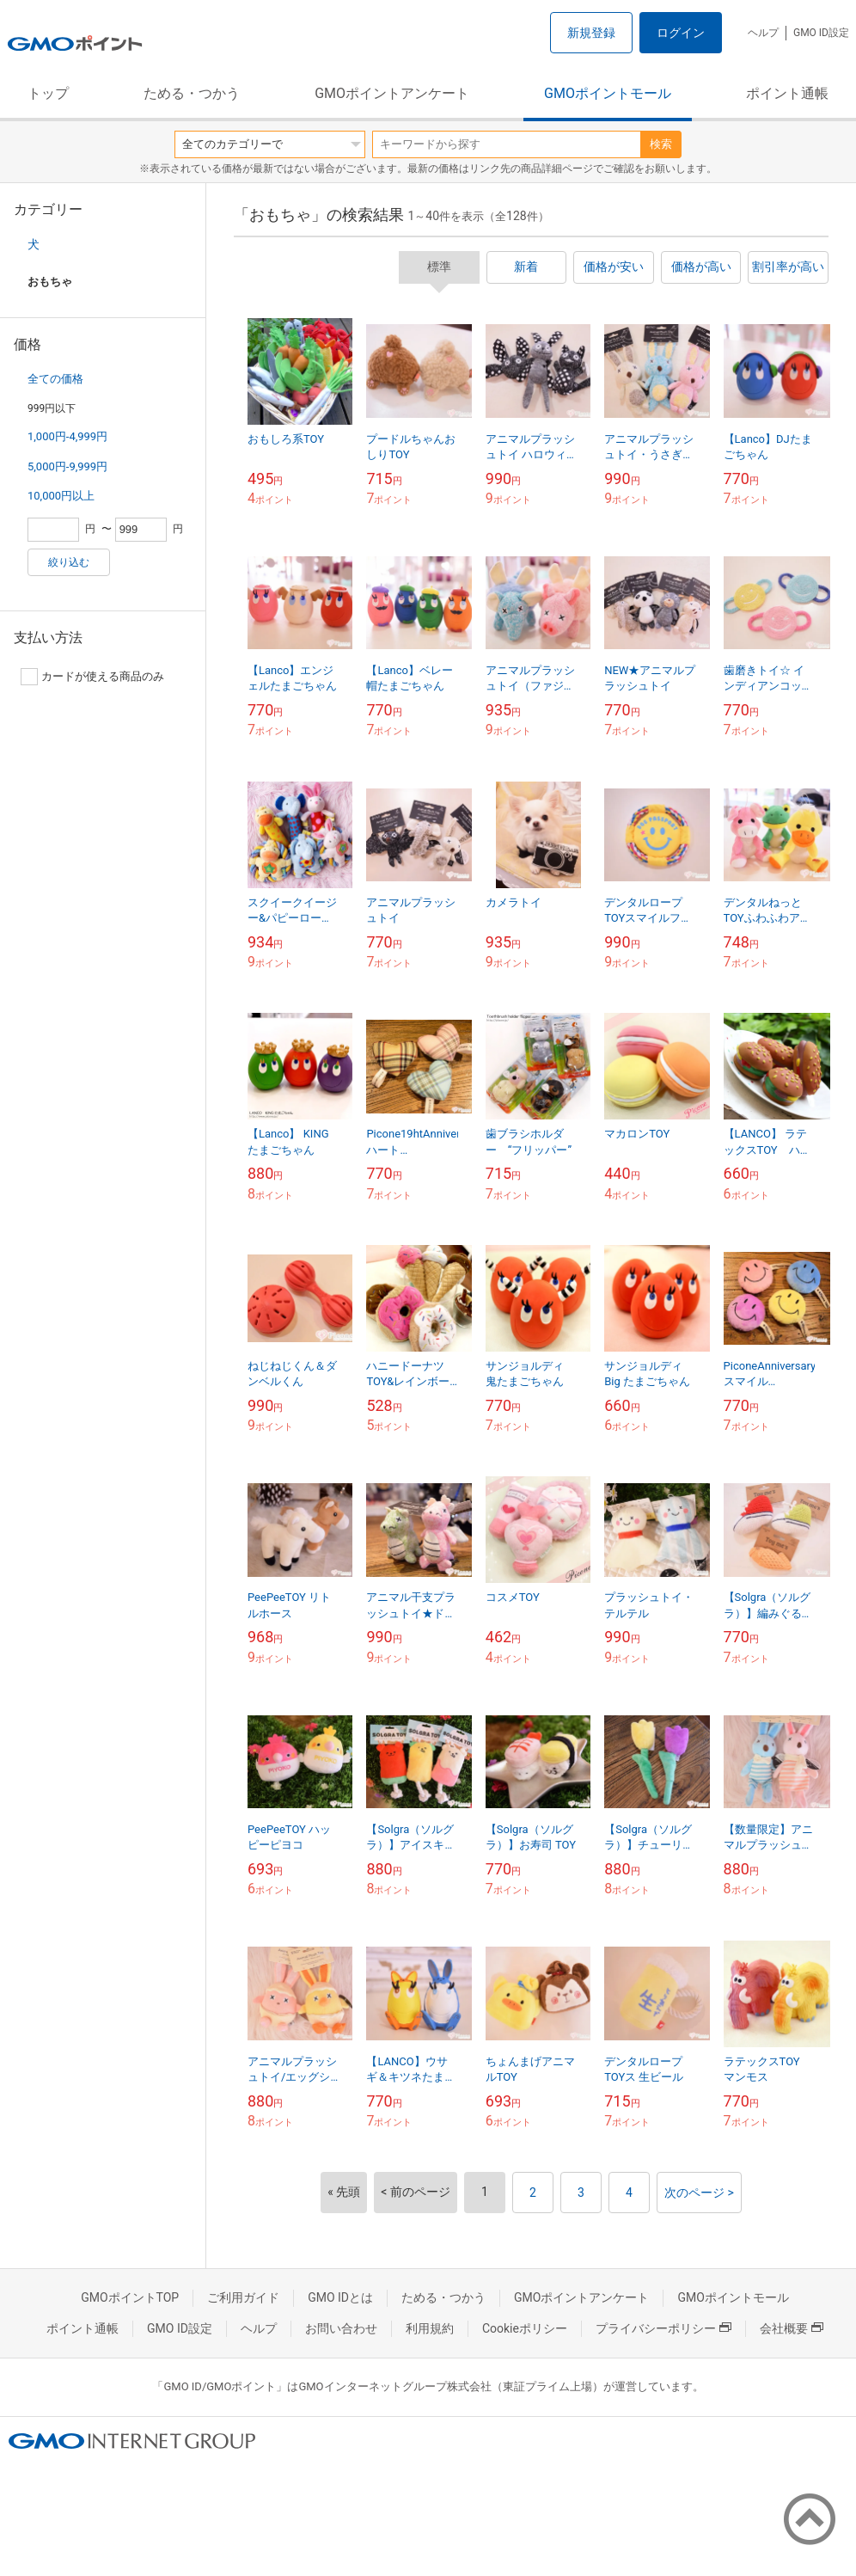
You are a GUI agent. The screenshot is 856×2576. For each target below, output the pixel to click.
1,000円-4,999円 (67, 436)
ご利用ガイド (243, 2297)
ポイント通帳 (787, 93)
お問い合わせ (341, 2328)
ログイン (681, 33)
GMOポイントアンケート (392, 93)
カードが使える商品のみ (92, 676)
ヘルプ (763, 33)
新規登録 (591, 33)
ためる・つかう (192, 93)
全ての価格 (55, 378)
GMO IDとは (340, 2297)
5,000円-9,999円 (67, 466)
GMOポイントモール (607, 93)
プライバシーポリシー (663, 2328)
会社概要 (791, 2328)
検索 (661, 144)
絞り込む (68, 562)
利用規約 (430, 2328)
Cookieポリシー (524, 2328)
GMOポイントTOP (130, 2297)
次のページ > (699, 2192)
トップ (48, 93)
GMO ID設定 (821, 33)
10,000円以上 (61, 495)
